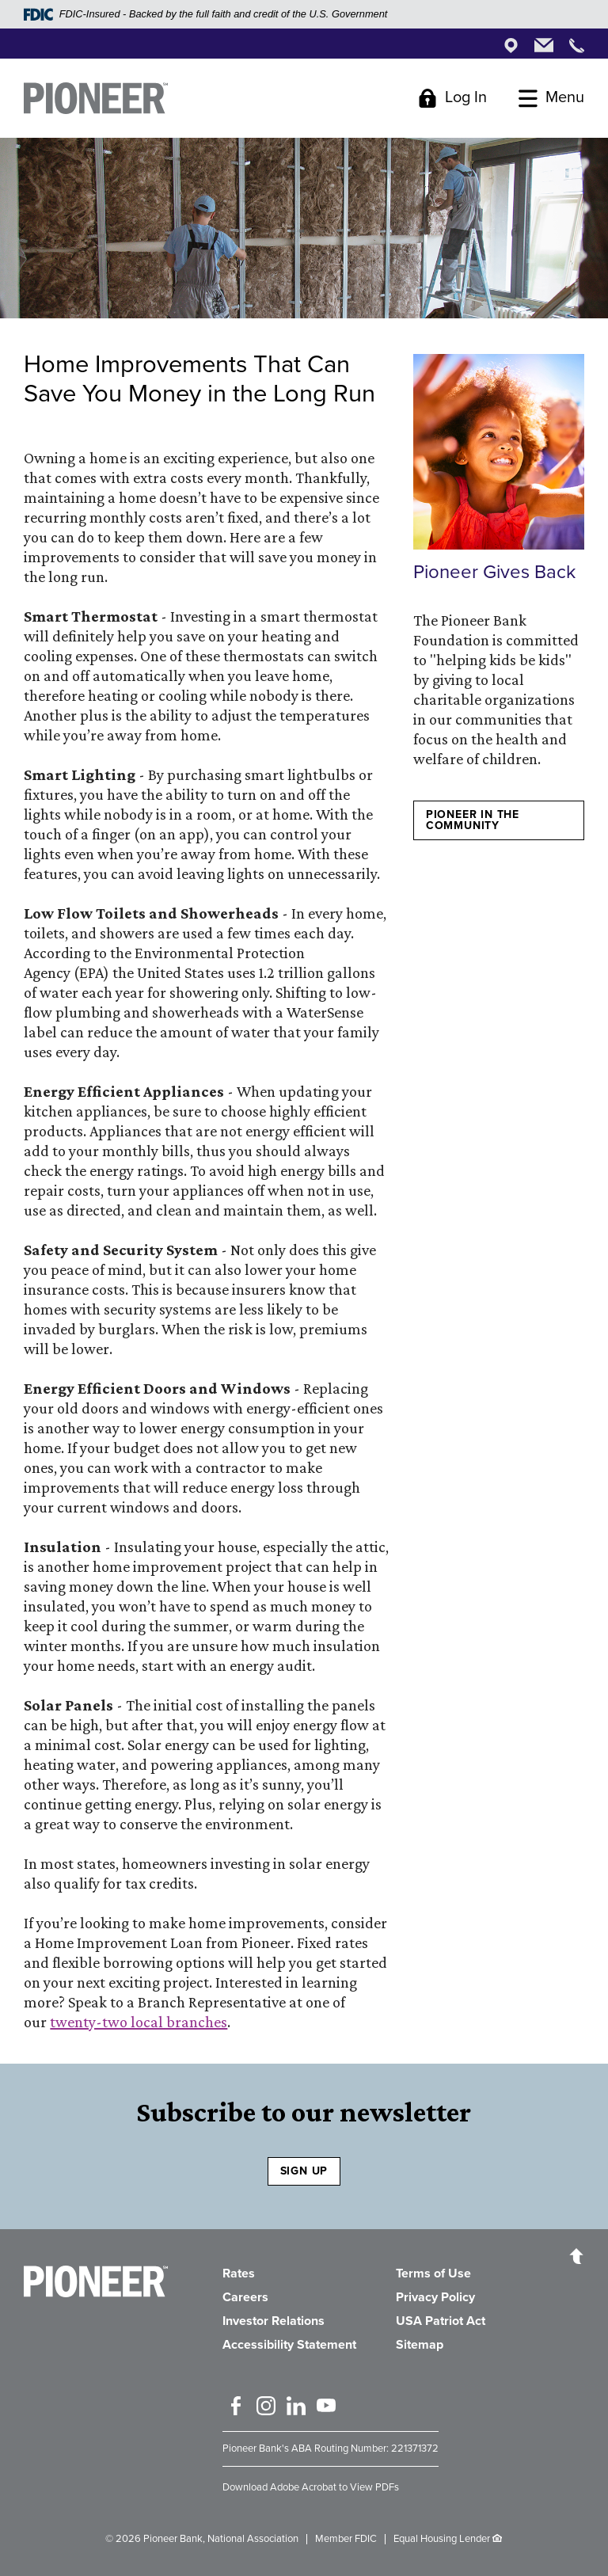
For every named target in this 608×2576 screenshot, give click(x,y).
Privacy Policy (435, 2297)
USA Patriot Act (440, 2321)
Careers (245, 2297)
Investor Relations (273, 2321)
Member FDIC (346, 2538)
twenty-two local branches (138, 2021)
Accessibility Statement (289, 2345)
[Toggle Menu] (551, 98)
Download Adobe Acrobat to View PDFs (310, 2487)
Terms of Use (433, 2273)
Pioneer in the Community (472, 820)
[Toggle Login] (452, 98)
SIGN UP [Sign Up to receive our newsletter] (304, 2171)
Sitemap (419, 2345)
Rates (238, 2273)
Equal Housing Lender (441, 2538)
